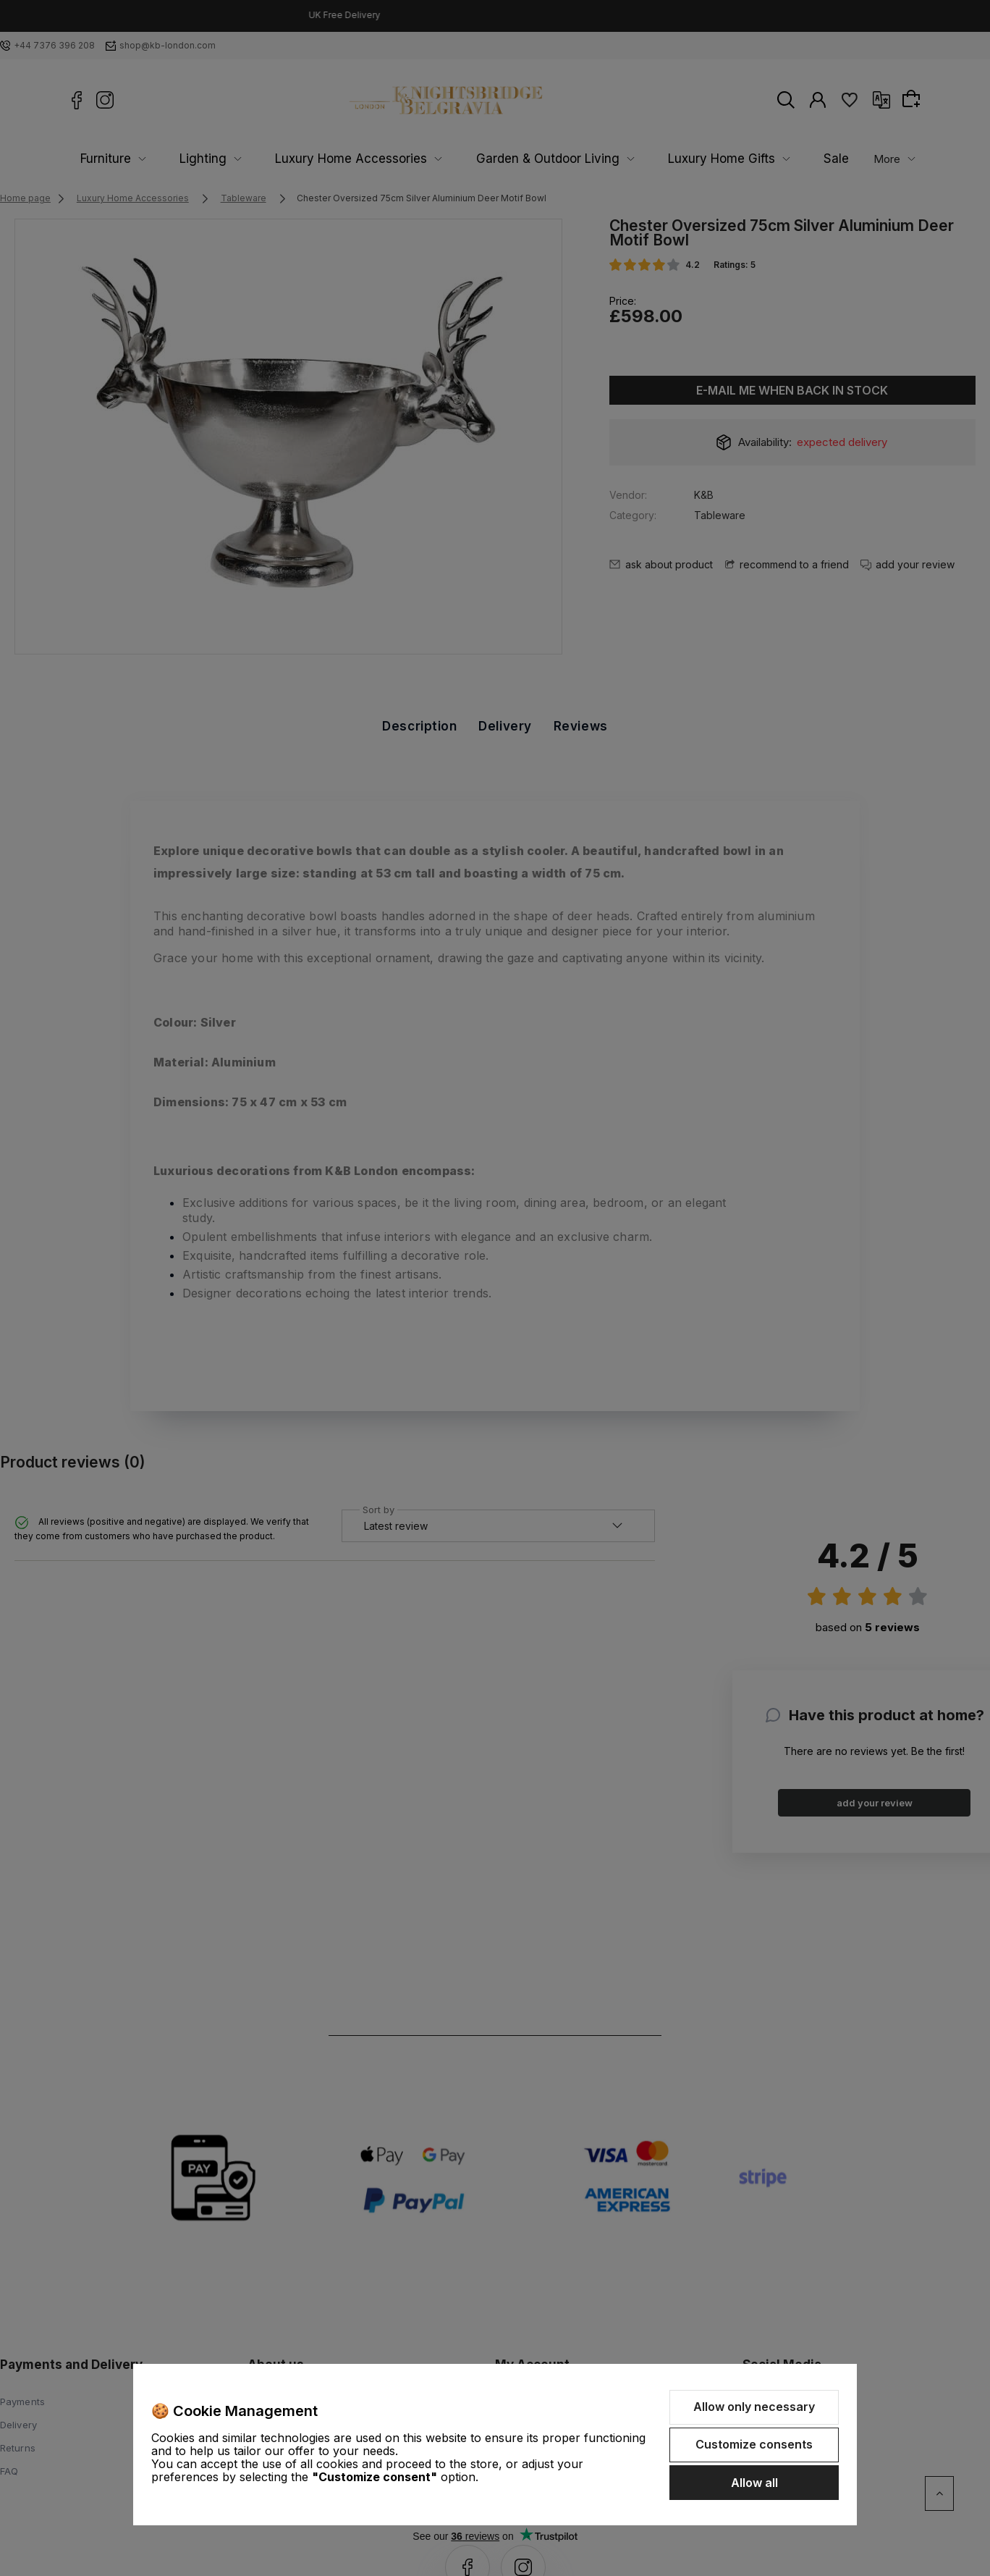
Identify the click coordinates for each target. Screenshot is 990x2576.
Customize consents (754, 2444)
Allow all (754, 2482)
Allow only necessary (754, 2406)
